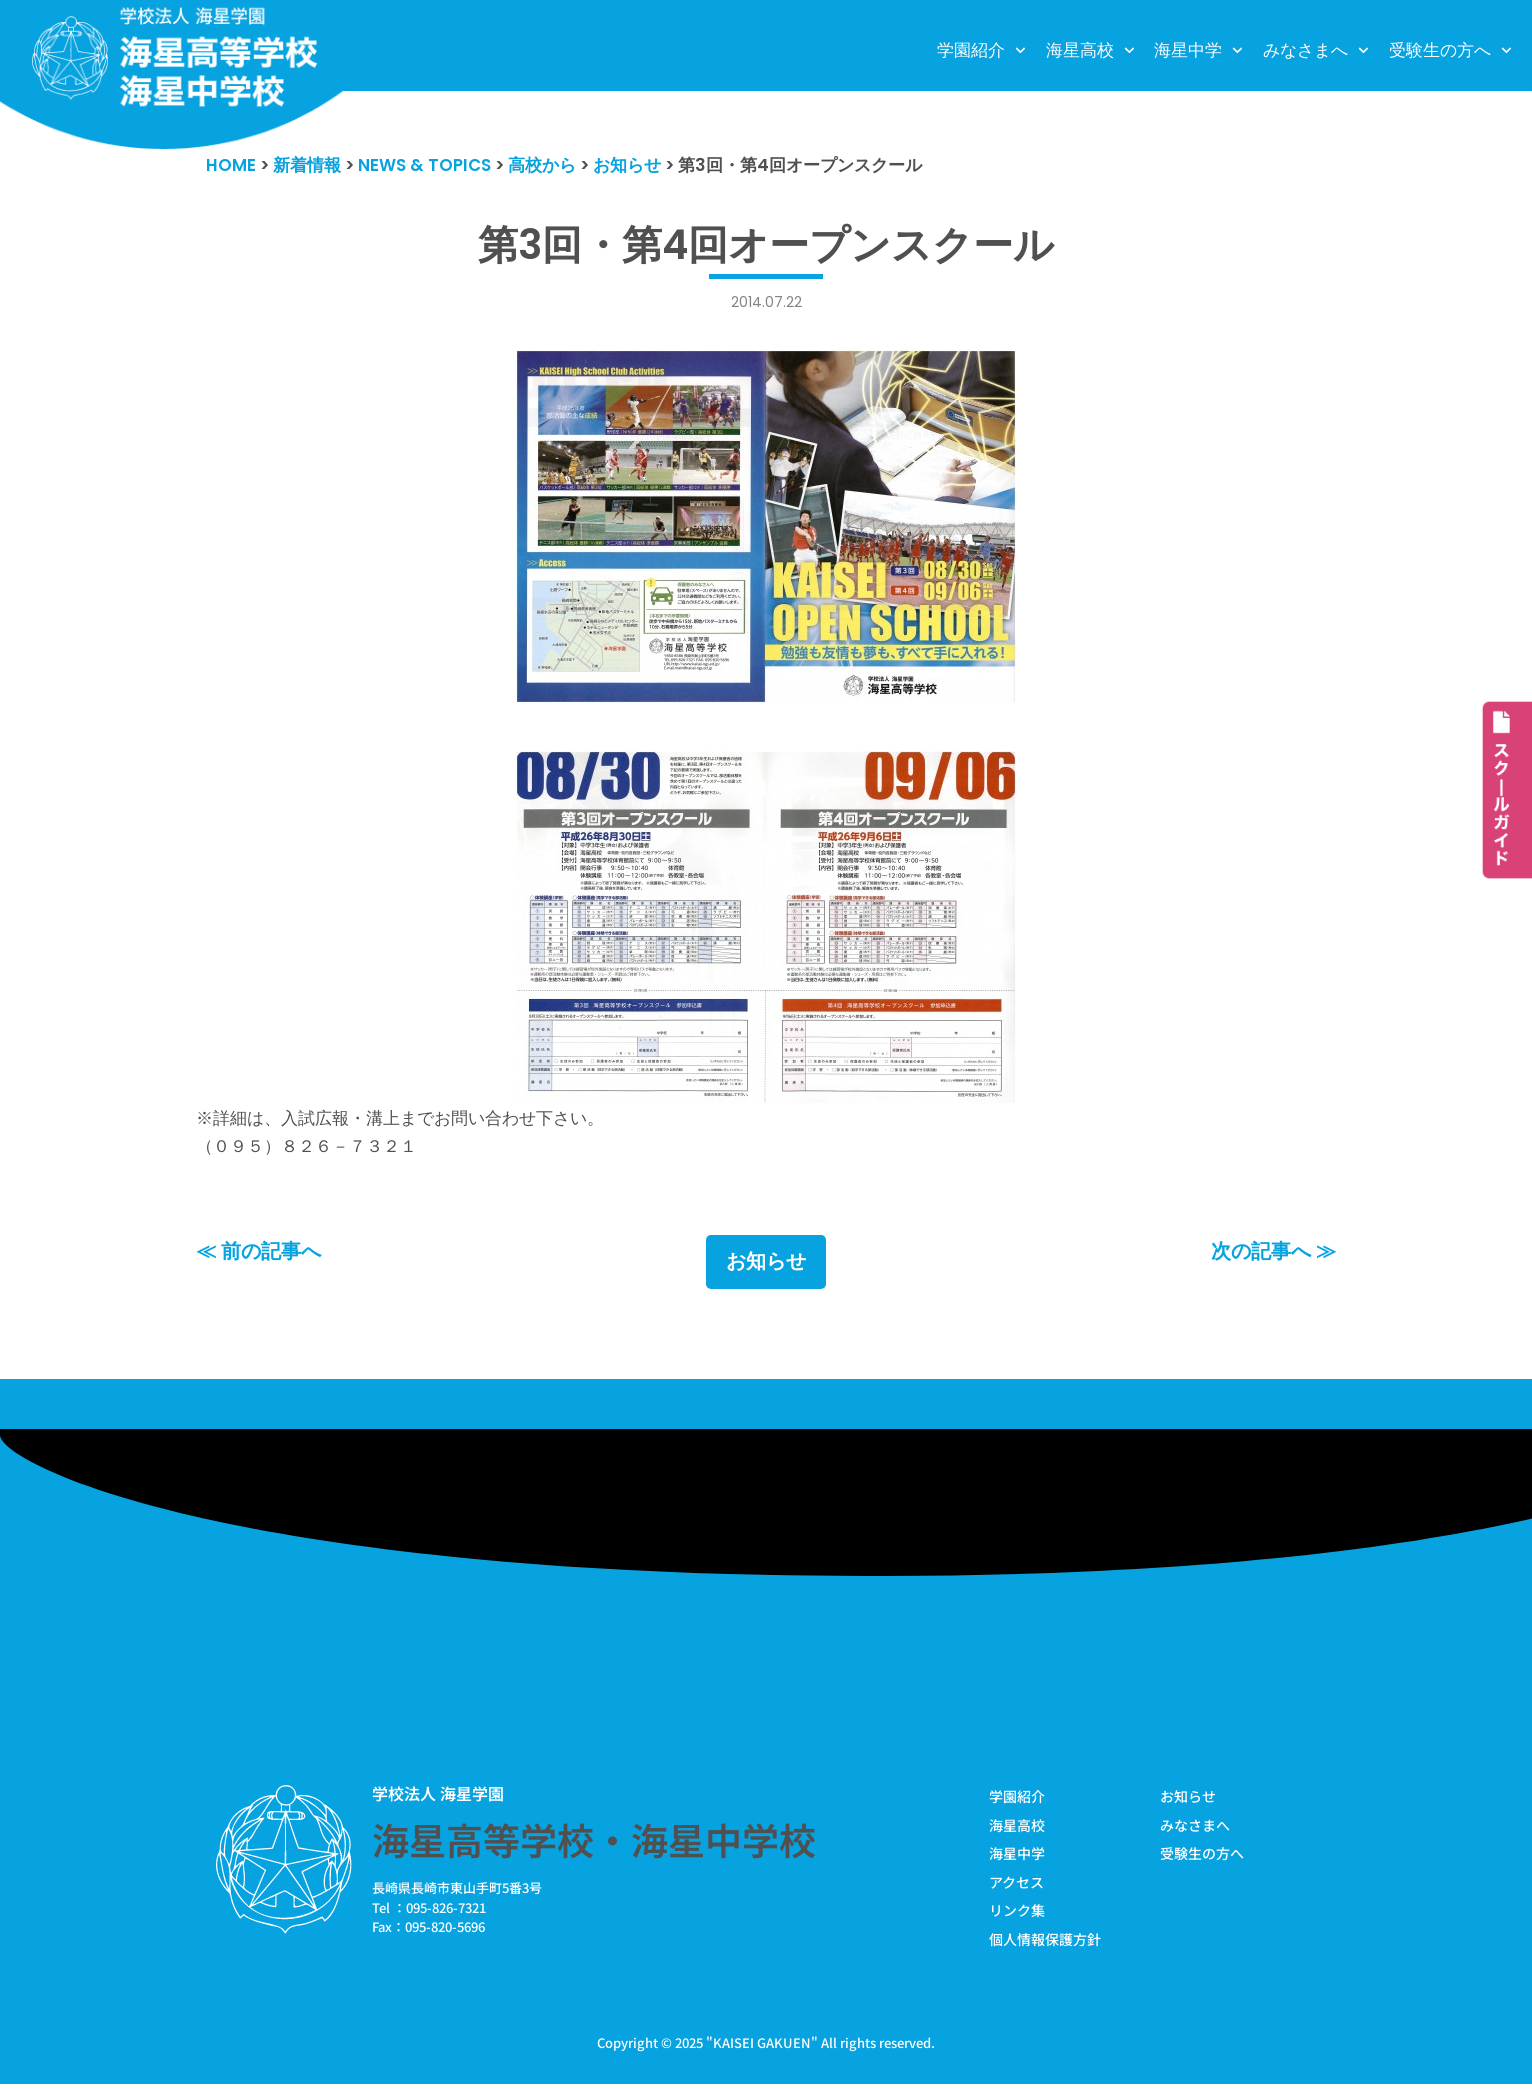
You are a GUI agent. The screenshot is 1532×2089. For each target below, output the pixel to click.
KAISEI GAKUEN (762, 2047)
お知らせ (766, 1266)
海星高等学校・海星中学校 (594, 1843)
